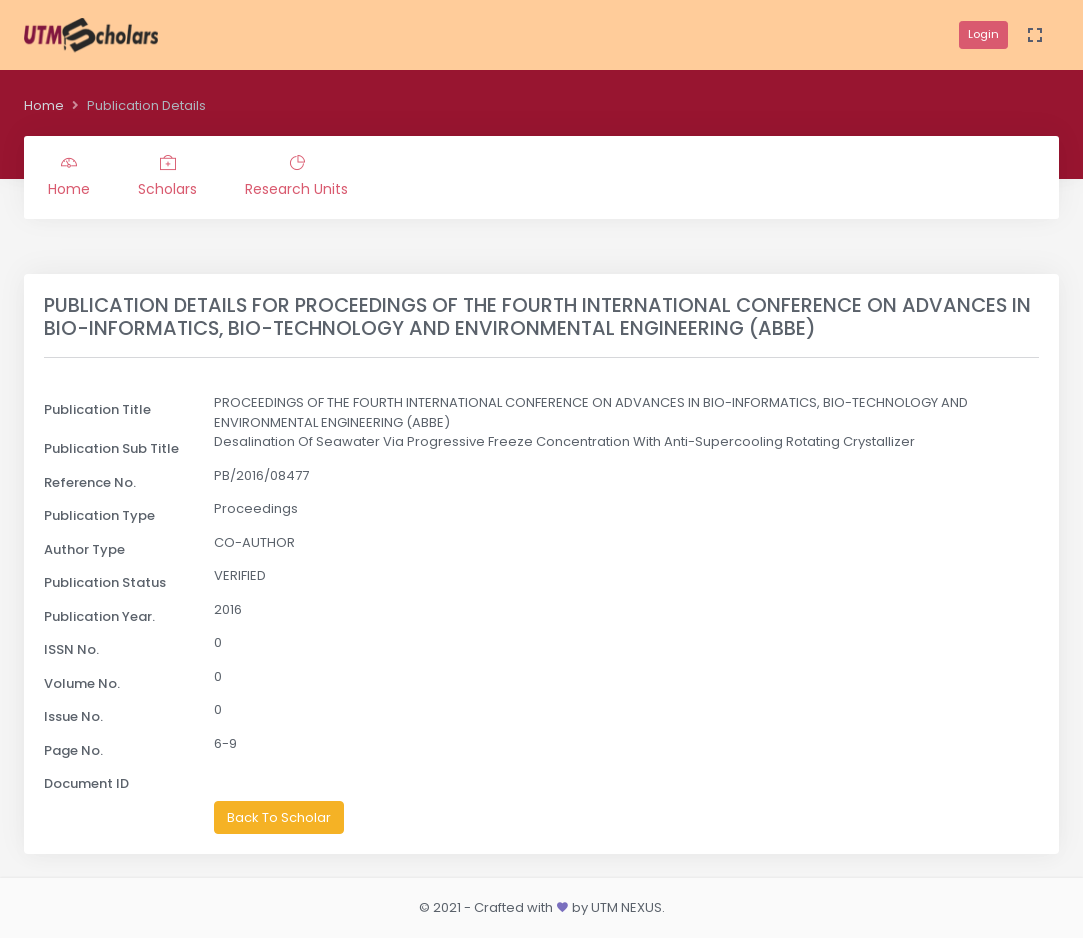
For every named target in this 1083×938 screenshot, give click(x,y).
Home (44, 105)
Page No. (73, 750)
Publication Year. (99, 616)
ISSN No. (71, 649)
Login (983, 34)
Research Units (296, 177)
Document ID (86, 783)
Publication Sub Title (111, 448)
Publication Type (99, 515)
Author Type (84, 549)
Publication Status (105, 582)
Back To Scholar (279, 817)
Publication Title (97, 409)
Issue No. (73, 716)
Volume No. (82, 683)
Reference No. (90, 482)
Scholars (167, 177)
